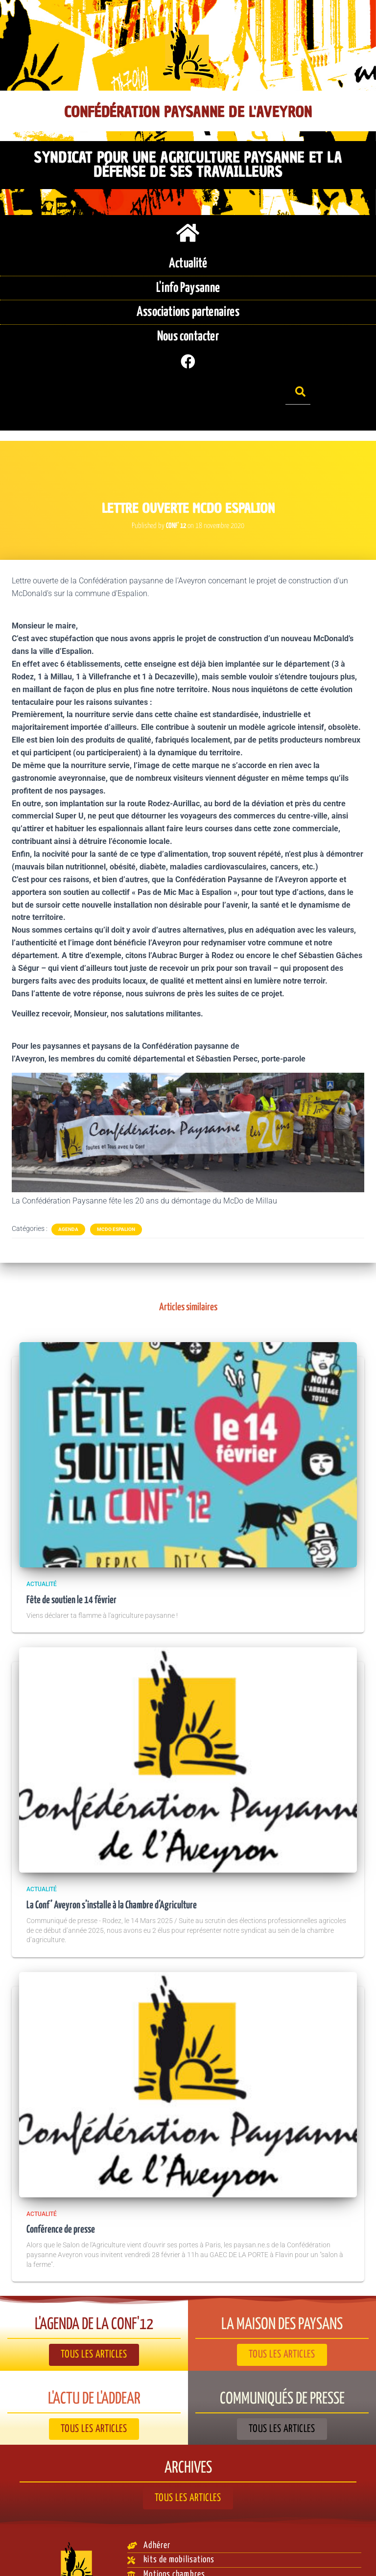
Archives (188, 2436)
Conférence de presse (62, 2197)
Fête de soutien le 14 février (73, 1568)
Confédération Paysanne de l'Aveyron (188, 112)
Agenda (68, 1197)
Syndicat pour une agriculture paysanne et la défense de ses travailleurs (188, 164)
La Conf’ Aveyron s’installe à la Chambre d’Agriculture (116, 1873)
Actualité (41, 1552)
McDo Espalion (116, 1197)
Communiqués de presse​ (282, 2367)
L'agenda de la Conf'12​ (94, 2293)
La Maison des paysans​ (282, 2293)
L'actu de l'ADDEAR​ (94, 2367)
